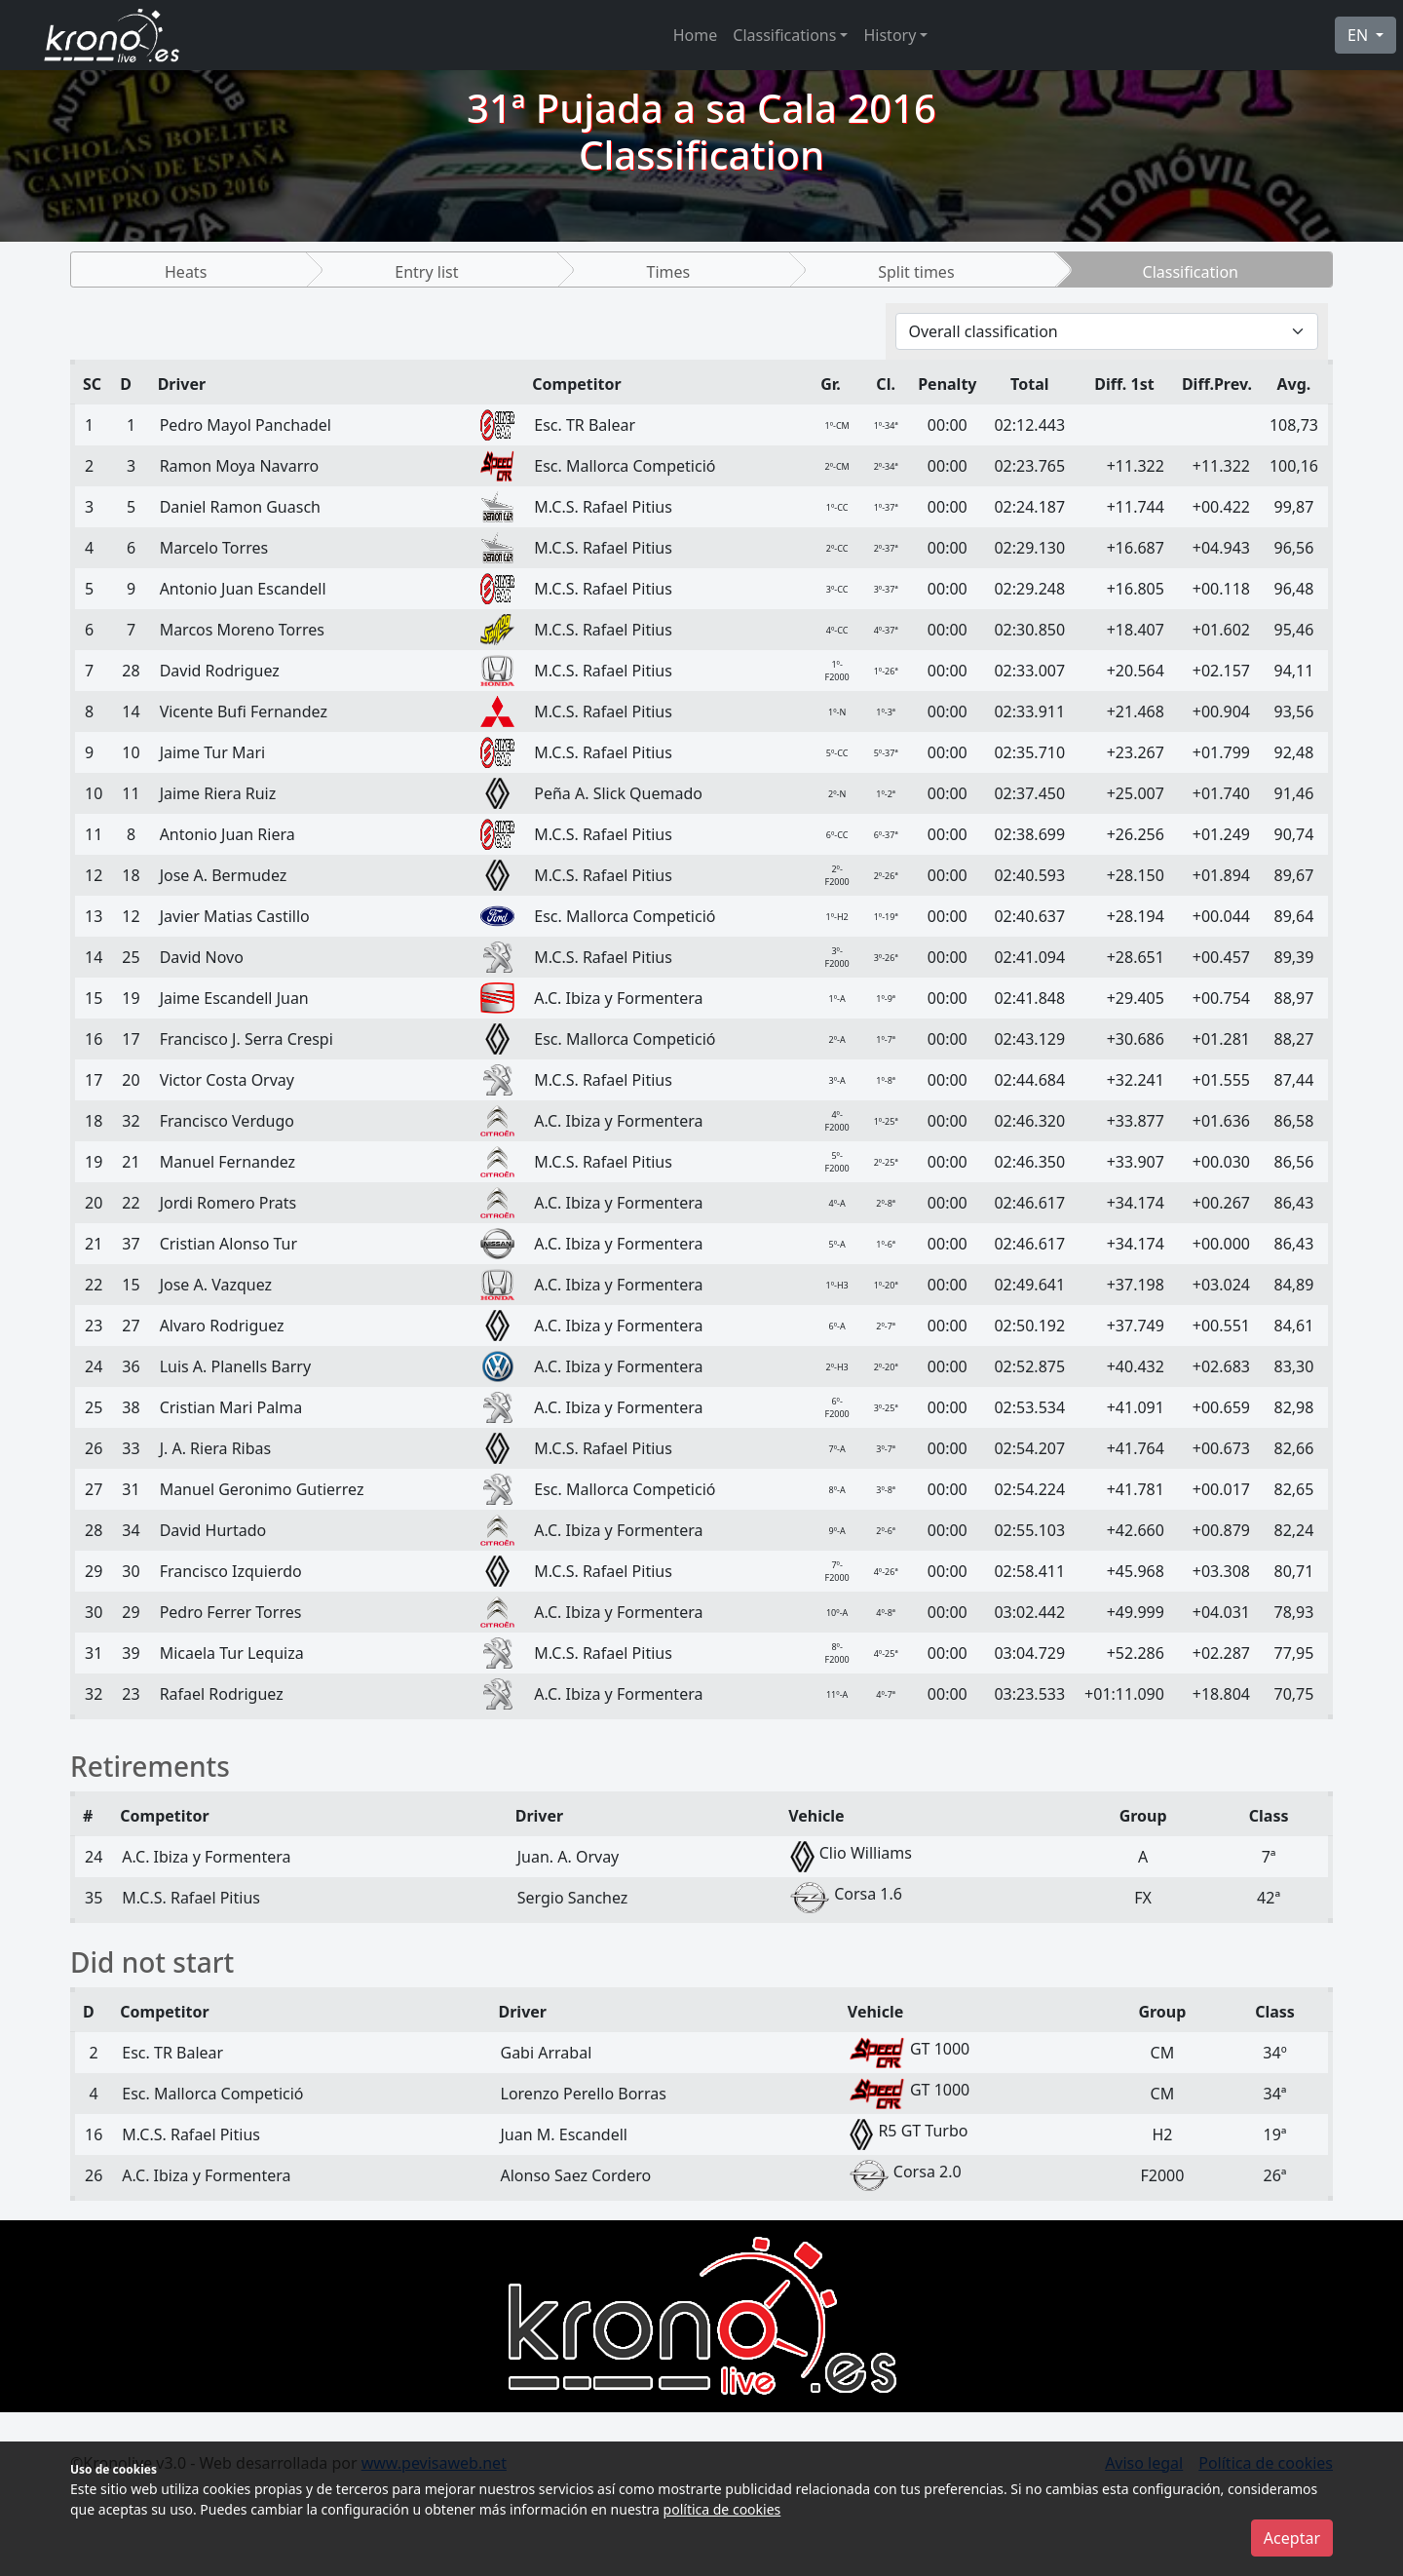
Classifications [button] (784, 35)
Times (668, 272)
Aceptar (1292, 2538)
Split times (916, 272)
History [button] (889, 35)
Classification (1190, 272)
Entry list (426, 272)
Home (695, 35)
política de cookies (722, 2509)
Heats (186, 272)
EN (1359, 35)
